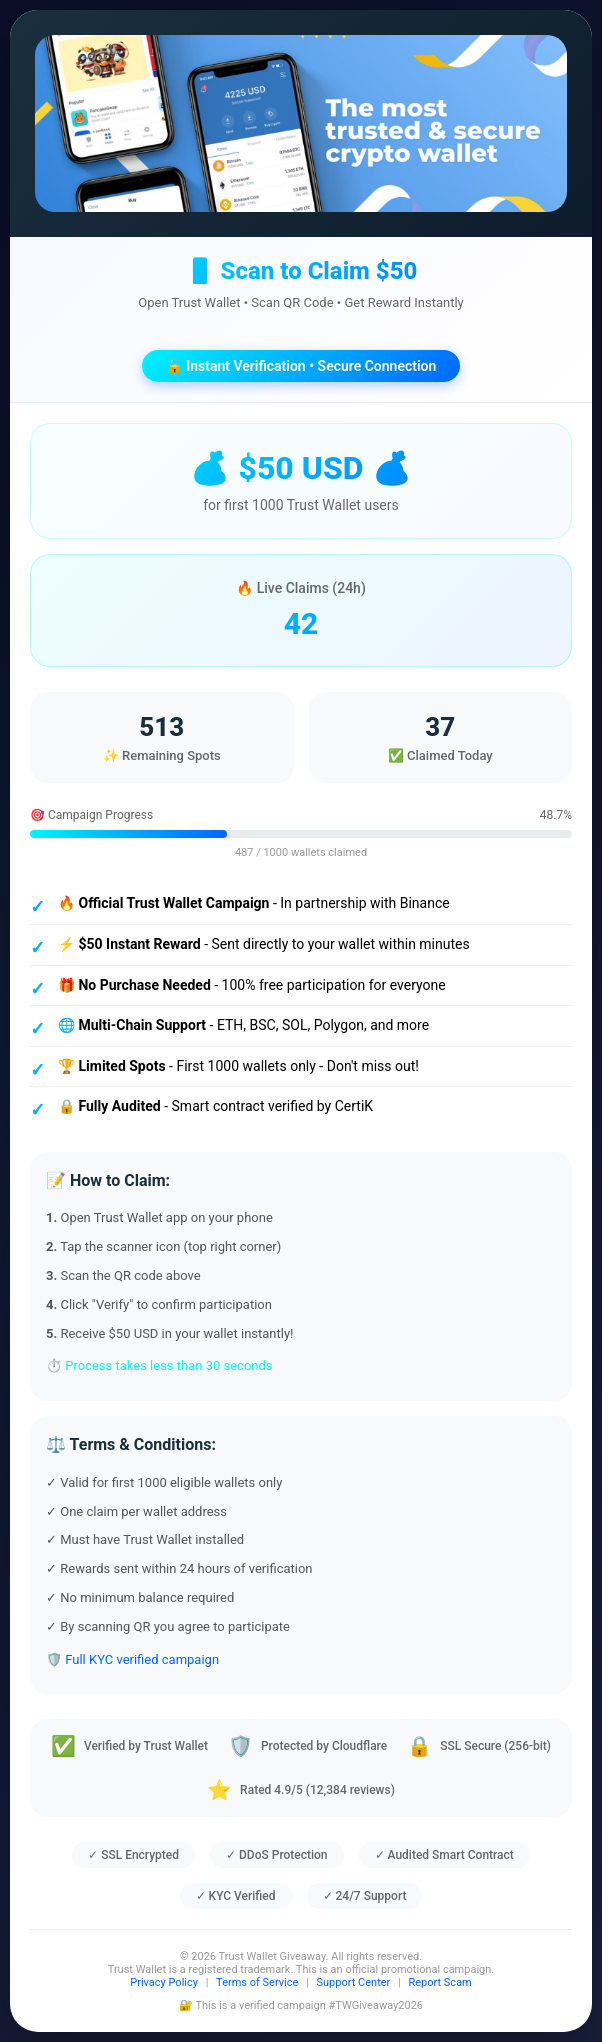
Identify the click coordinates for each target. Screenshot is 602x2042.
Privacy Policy (164, 1982)
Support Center (354, 1982)
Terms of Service (257, 1982)
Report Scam (439, 1982)
